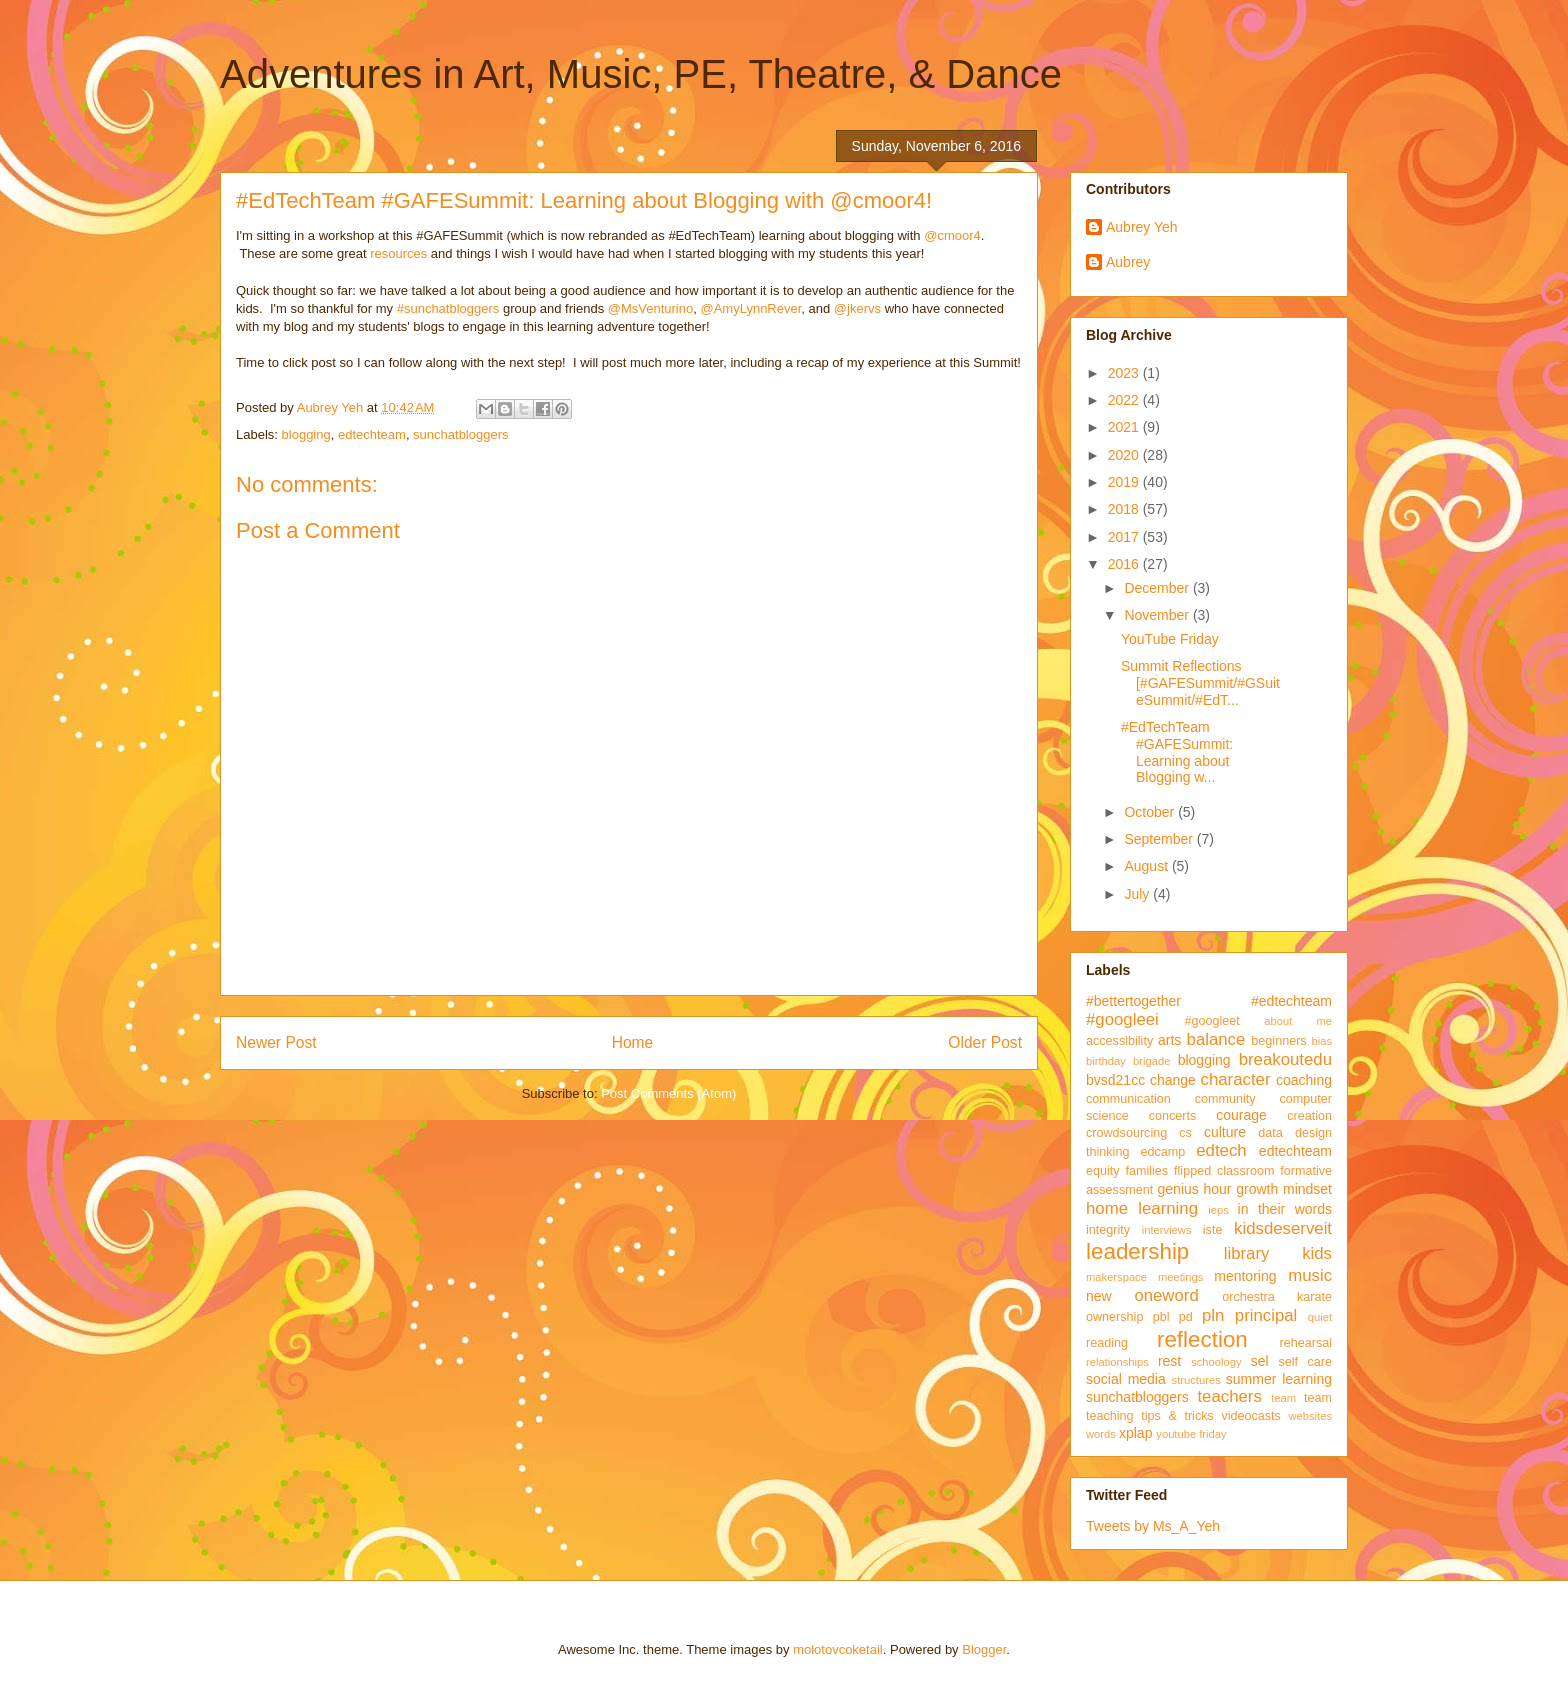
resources (398, 253)
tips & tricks (1177, 1416)
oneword (1166, 1295)
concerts (1173, 1116)
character (1236, 1079)
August (1147, 866)
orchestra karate (1277, 1297)
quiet (1320, 1317)
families (1146, 1171)
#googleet (1211, 1021)
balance (1216, 1039)
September (1160, 839)
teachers (1229, 1396)
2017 (1125, 537)
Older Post (985, 1042)
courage (1241, 1115)
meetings (1180, 1277)
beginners (1278, 1041)
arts (1169, 1040)
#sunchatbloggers (448, 308)
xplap (1135, 1433)
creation (1309, 1116)
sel (1260, 1361)
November (1158, 615)
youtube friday (1191, 1434)
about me (1298, 1021)
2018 (1125, 509)
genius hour (1195, 1189)
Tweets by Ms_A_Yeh (1153, 1526)
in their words (1285, 1209)
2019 (1125, 482)
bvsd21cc (1115, 1080)
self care (1305, 1362)
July (1138, 894)
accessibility (1119, 1041)
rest (1169, 1361)
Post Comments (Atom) (668, 1093)
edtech (1221, 1150)
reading (1107, 1343)
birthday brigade (1128, 1061)
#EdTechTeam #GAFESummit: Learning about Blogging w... (1177, 752)
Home (633, 1042)
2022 (1125, 400)
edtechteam (372, 434)
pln (1213, 1315)
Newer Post (276, 1042)
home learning (1142, 1208)
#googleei (1122, 1019)
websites (1310, 1416)
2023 (1125, 373)
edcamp (1162, 1152)
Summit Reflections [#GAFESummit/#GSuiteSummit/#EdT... (1200, 683)
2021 (1125, 427)
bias (1321, 1041)
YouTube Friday (1170, 639)
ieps (1218, 1210)
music (1310, 1275)
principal (1266, 1315)
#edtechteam (1291, 1001)
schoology (1216, 1362)
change (1173, 1080)
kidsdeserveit (1283, 1228)
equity (1103, 1171)
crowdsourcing (1126, 1133)
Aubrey (1128, 262)
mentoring (1245, 1276)
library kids (1278, 1253)
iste (1213, 1230)
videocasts (1251, 1416)
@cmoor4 (952, 235)
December (1158, 588)
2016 (1125, 564)
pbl (1161, 1317)
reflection (1202, 1339)
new (1099, 1296)
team (1283, 1398)
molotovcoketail (838, 1649)
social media (1126, 1379)
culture (1225, 1132)
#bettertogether (1133, 1001)
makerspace (1116, 1277)
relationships (1117, 1362)
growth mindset (1284, 1189)
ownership (1114, 1317)
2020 (1125, 455)
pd (1186, 1317)
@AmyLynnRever (750, 308)
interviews (1167, 1230)
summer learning (1279, 1379)
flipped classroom (1224, 1171)
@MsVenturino (650, 308)
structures (1196, 1380)
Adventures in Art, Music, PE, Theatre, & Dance (641, 74)
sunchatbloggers (460, 434)
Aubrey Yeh (1142, 227)
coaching (1304, 1080)
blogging (306, 434)
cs (1185, 1133)
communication (1128, 1099)
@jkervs (857, 308)
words (1101, 1434)
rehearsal (1305, 1343)
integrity (1108, 1230)
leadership (1137, 1251)
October (1151, 812)
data (1270, 1133)
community (1225, 1099)
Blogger (984, 1649)
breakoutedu (1285, 1059)
